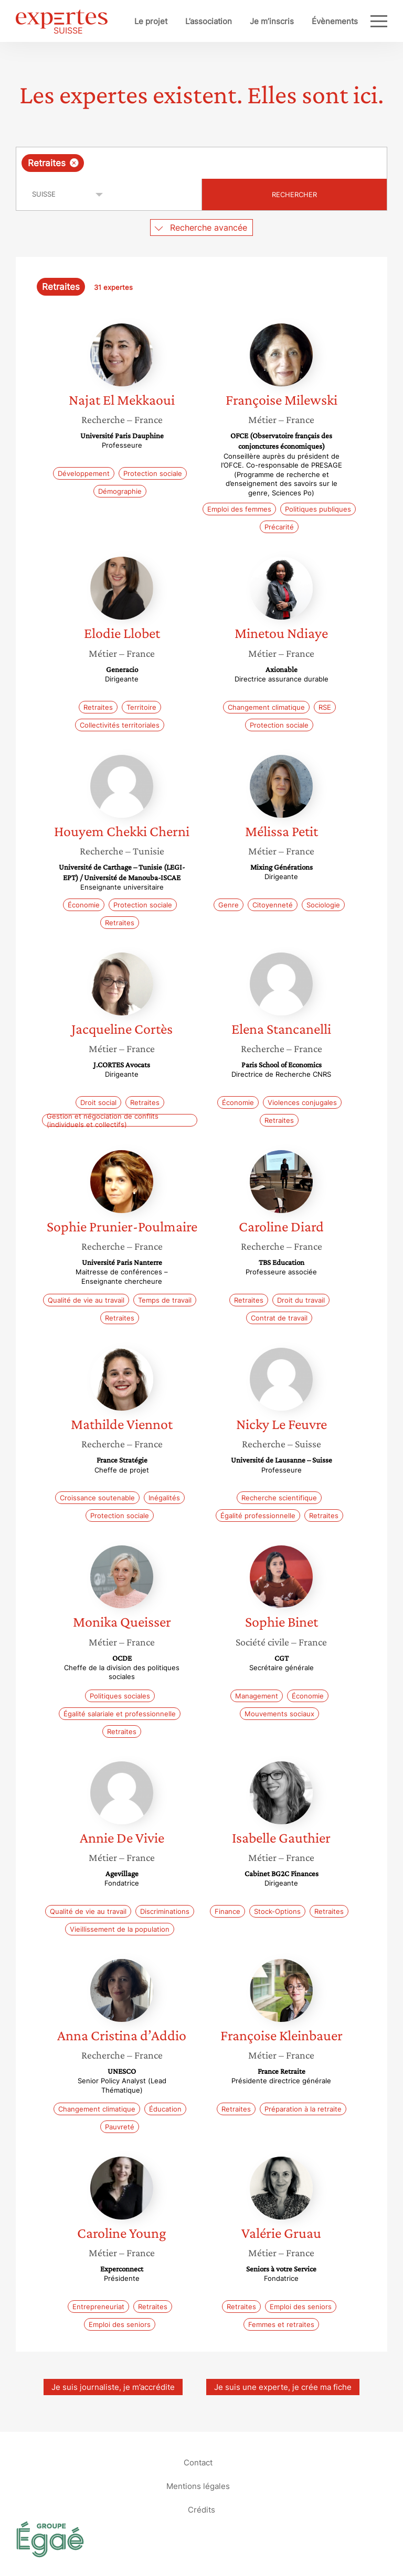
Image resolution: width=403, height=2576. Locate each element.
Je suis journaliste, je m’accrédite (113, 2387)
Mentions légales (198, 2486)
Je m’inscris (272, 21)
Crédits (201, 2509)
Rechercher (294, 194)
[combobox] (201, 163)
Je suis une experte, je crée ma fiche (283, 2387)
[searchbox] (170, 163)
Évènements (335, 21)
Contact (198, 2462)
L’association (208, 21)
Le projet (150, 21)
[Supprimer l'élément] (74, 162)
